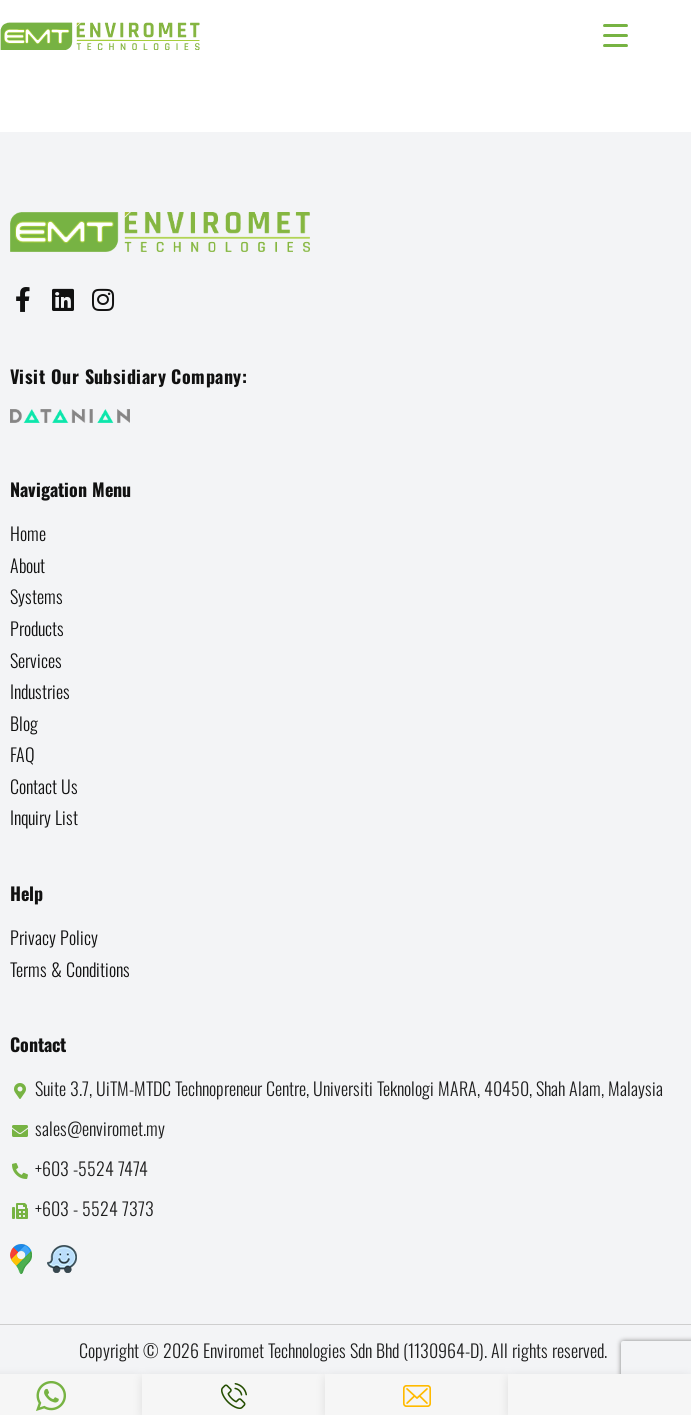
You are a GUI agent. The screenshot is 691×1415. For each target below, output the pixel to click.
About (27, 565)
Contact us (44, 786)
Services (36, 660)
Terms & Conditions (70, 969)
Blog (24, 723)
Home (28, 533)
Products (37, 628)
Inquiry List (44, 817)
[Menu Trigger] (615, 32)
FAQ (22, 754)
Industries (40, 691)
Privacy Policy (54, 937)
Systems (36, 596)
